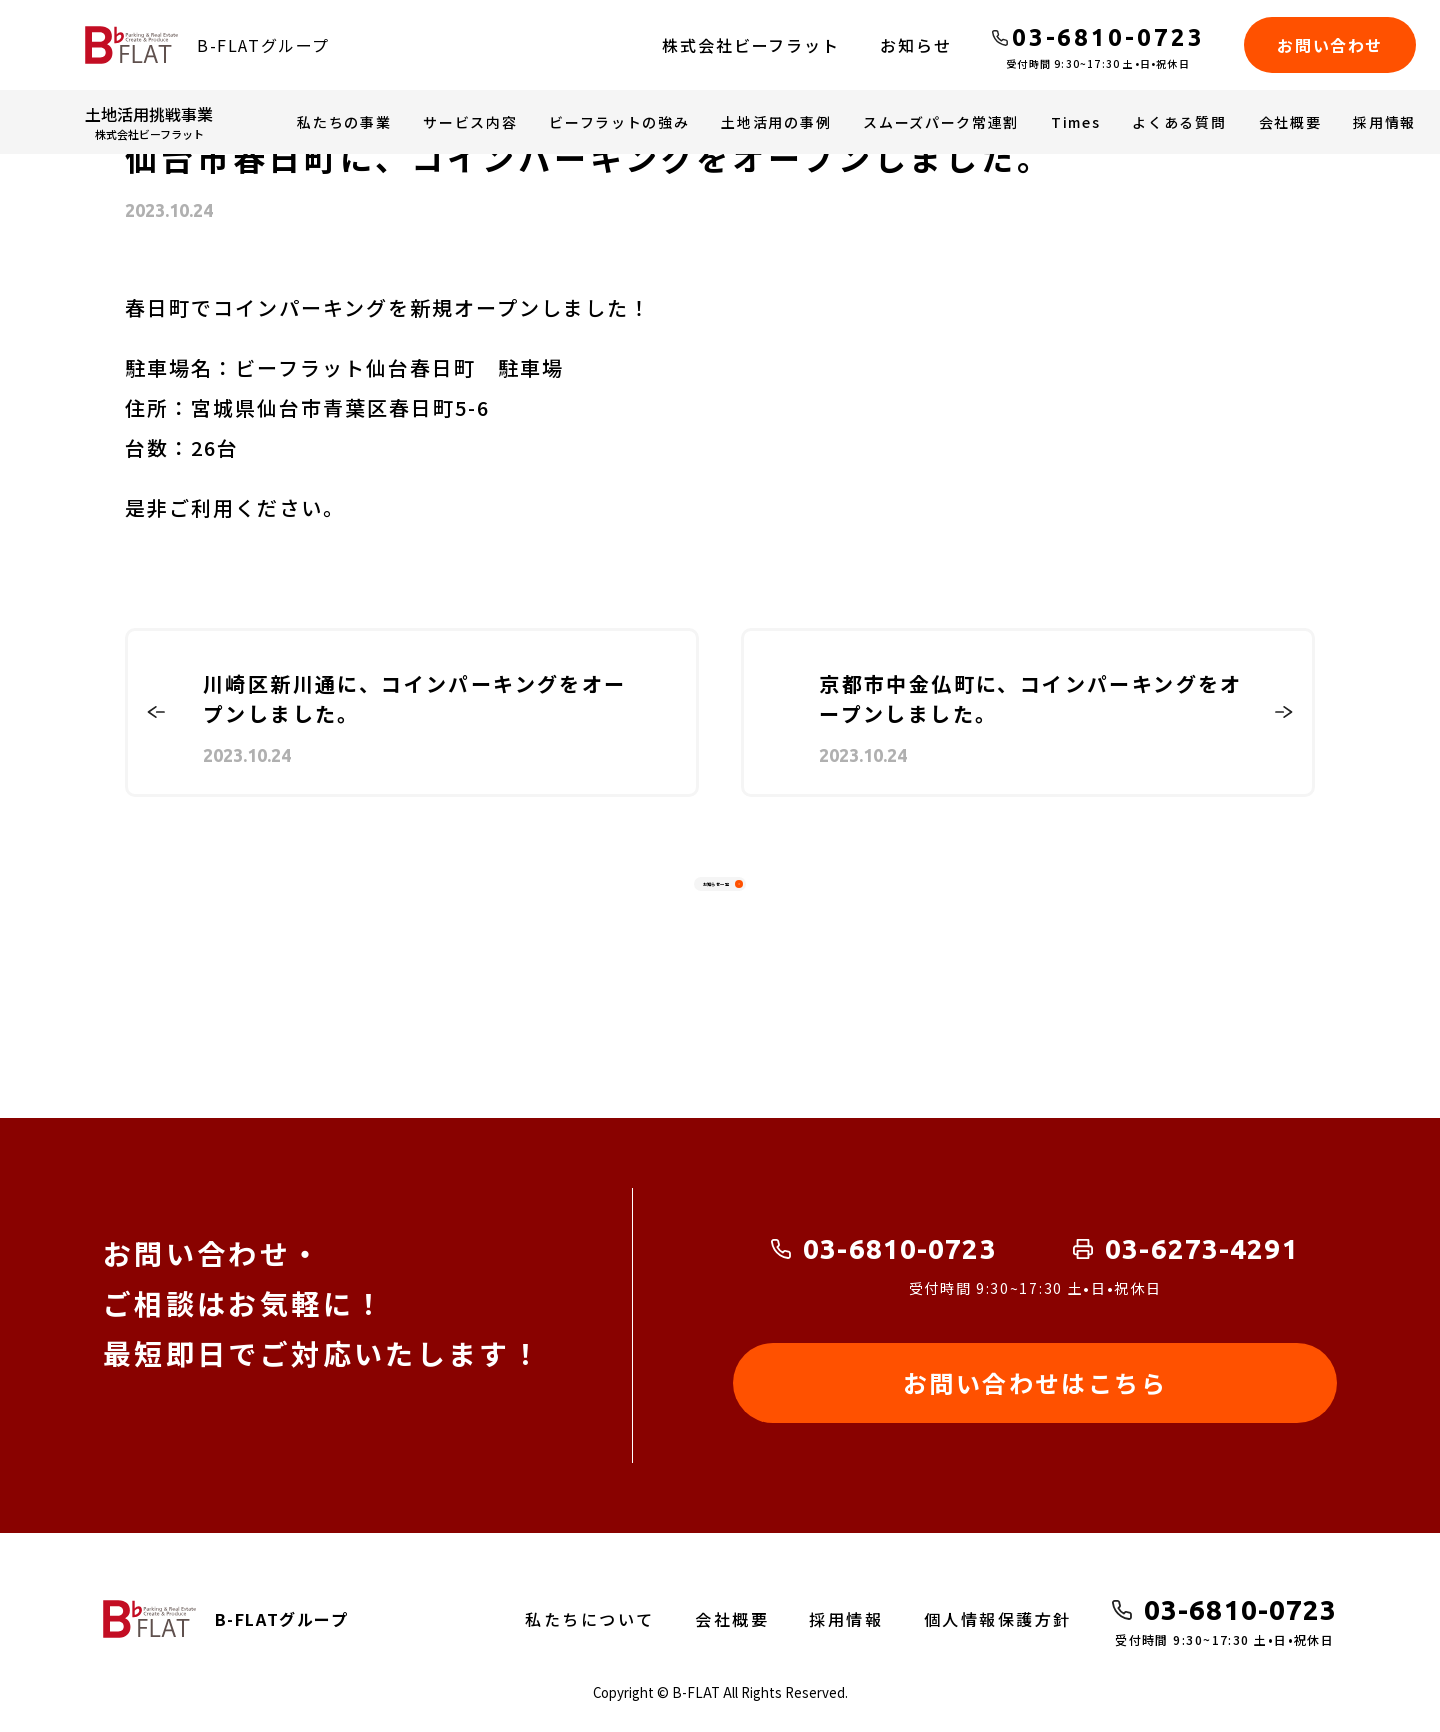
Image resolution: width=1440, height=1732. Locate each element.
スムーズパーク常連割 (941, 122)
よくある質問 (1179, 122)
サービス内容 (470, 122)
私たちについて (590, 1619)
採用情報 (1384, 122)
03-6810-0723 (899, 1248)
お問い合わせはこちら (1035, 1382)
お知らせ (916, 45)
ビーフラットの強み (619, 122)
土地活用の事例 (776, 122)
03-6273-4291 (1201, 1248)
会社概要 (1290, 122)
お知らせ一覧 (705, 895)
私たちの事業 (344, 122)
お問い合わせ (1330, 45)
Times (1075, 122)
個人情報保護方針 (998, 1619)
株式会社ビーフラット (751, 45)
